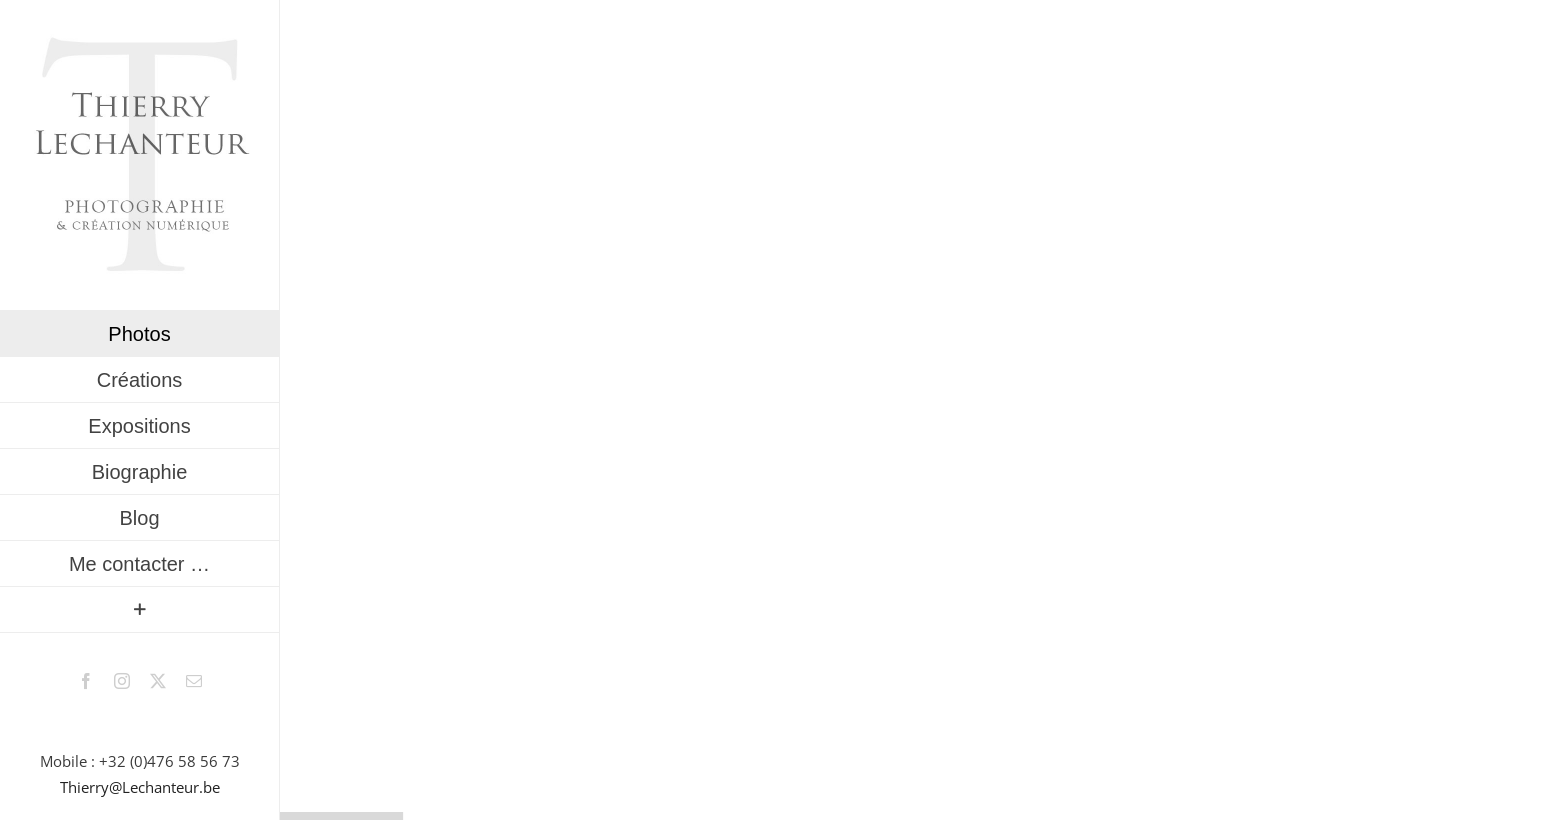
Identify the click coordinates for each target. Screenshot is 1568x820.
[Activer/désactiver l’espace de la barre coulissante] (139, 610)
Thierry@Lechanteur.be (140, 787)
